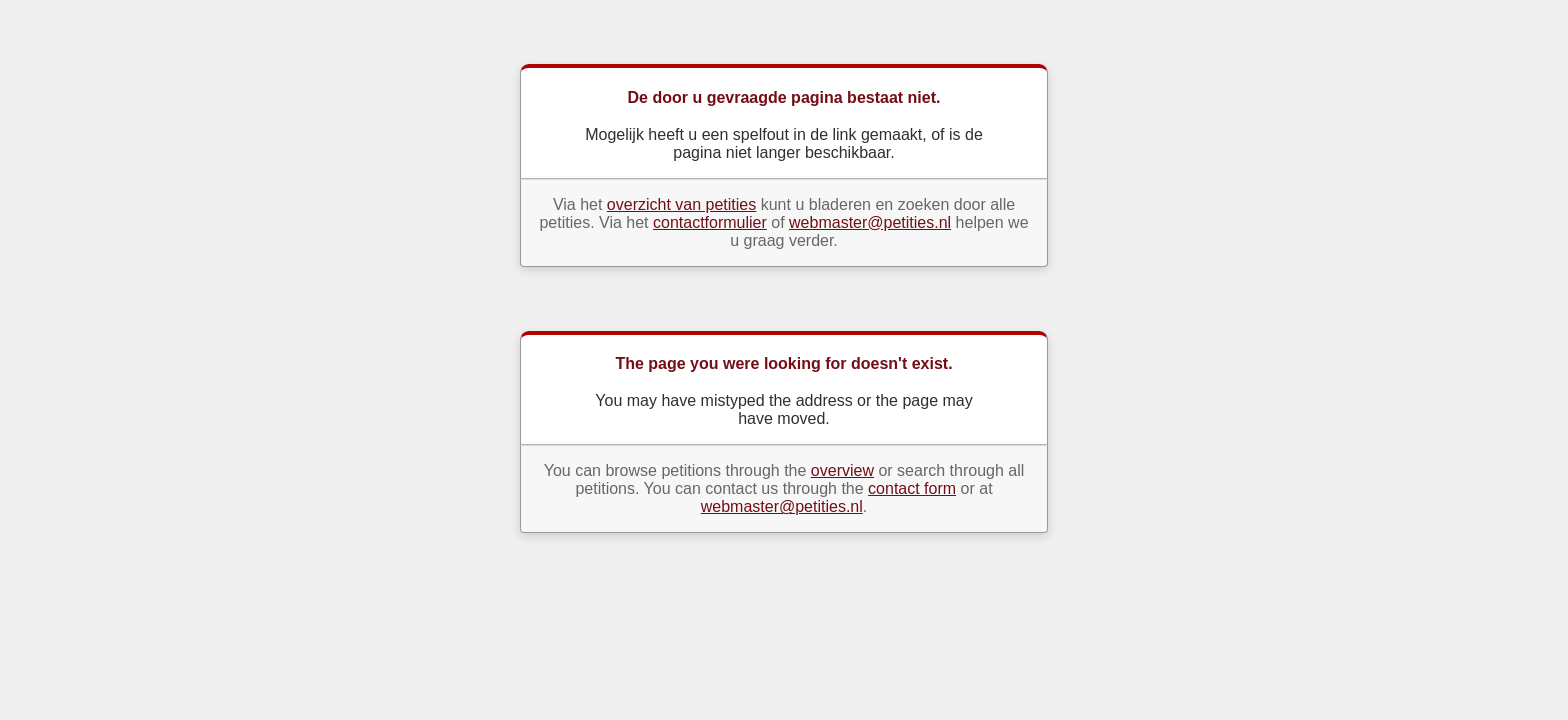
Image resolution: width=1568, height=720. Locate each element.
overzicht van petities (681, 204)
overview (842, 470)
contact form (912, 488)
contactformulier (710, 222)
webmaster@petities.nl (870, 222)
